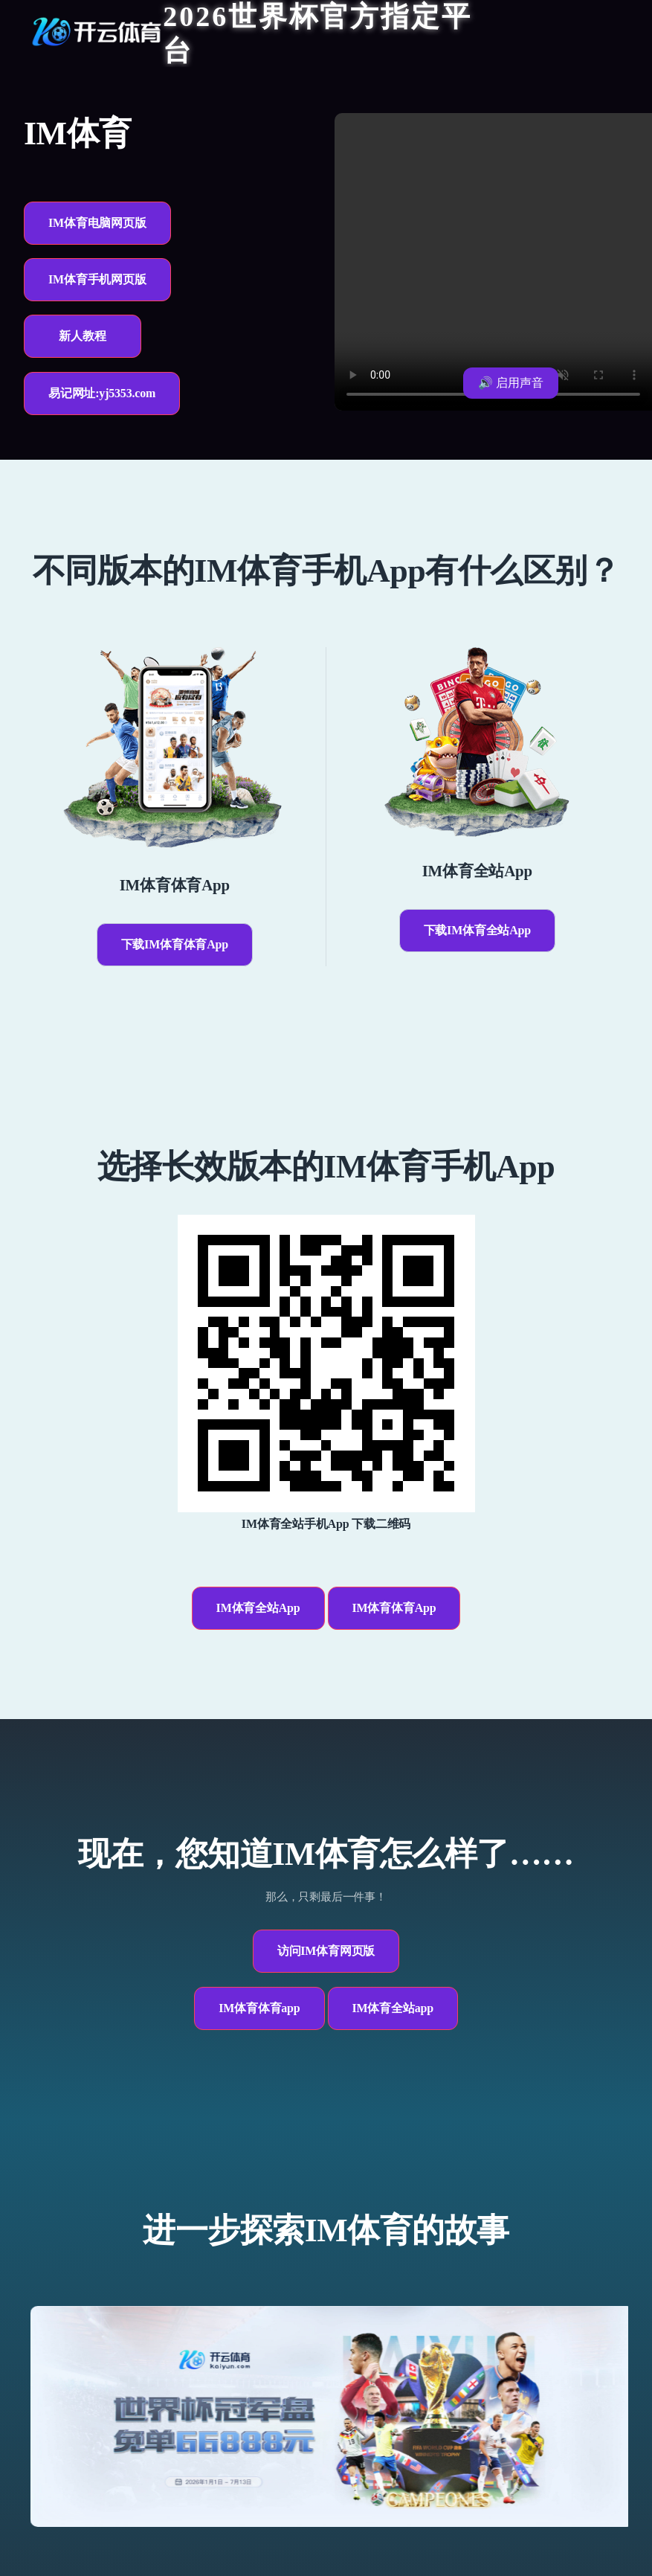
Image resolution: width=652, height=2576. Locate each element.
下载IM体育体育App (174, 944)
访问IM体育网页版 (326, 1950)
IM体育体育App (394, 1608)
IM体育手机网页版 (97, 279)
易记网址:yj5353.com (101, 393)
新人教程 (82, 336)
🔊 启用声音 (510, 382)
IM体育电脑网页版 (97, 222)
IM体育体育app (259, 2008)
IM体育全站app (392, 2008)
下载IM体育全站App (477, 930)
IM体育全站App (258, 1608)
